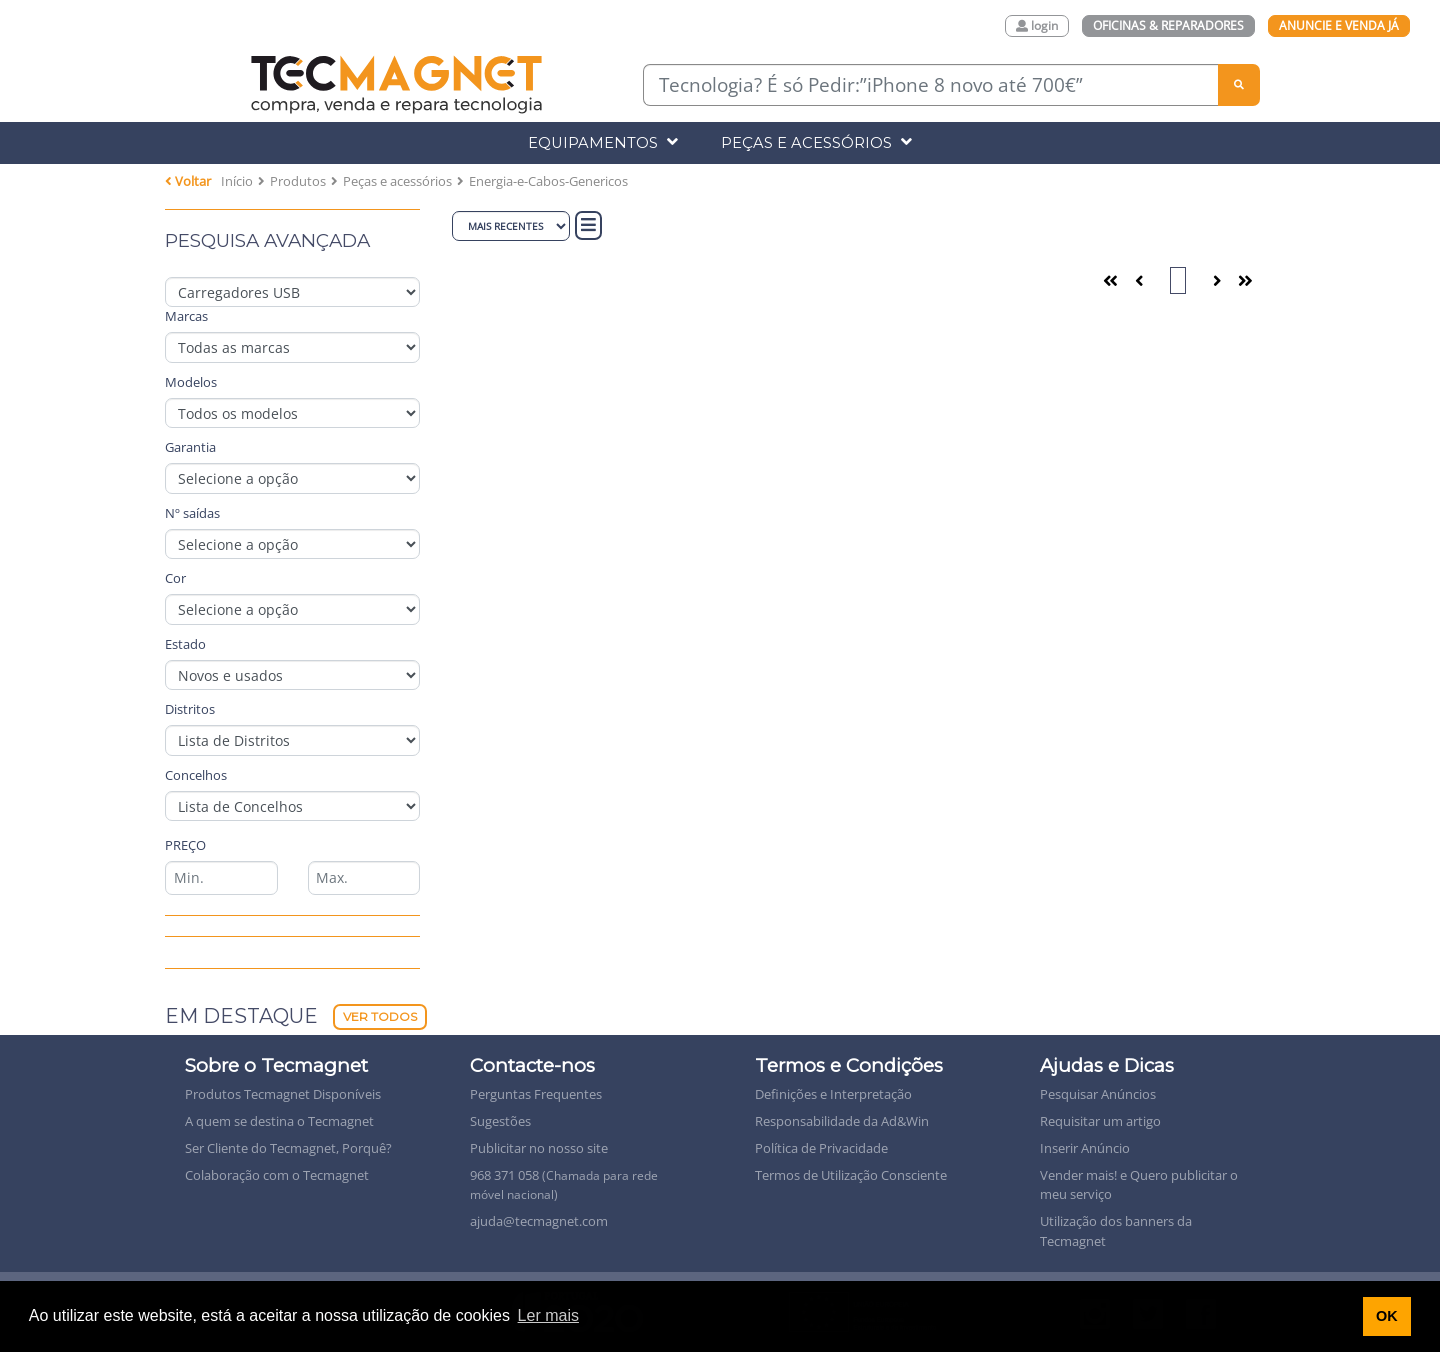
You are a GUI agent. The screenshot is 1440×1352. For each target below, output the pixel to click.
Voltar (188, 181)
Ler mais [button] (548, 1315)
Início (237, 181)
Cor (175, 578)
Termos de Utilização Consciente (851, 1175)
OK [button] (1387, 1316)
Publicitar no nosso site (539, 1148)
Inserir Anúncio (1085, 1148)
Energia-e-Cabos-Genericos (548, 181)
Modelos (191, 382)
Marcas (186, 316)
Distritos (190, 709)
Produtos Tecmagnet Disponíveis (283, 1094)
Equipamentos (603, 142)
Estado (185, 644)
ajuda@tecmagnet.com (539, 1221)
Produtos (298, 181)
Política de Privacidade (821, 1148)
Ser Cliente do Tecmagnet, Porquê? (288, 1148)
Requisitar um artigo (1100, 1121)
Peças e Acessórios (816, 142)
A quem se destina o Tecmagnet (279, 1121)
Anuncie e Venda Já (1339, 25)
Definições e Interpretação (833, 1094)
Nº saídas (192, 513)
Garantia (190, 447)
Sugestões (500, 1121)
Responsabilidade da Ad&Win (842, 1121)
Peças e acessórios (397, 181)
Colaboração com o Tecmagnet (277, 1175)
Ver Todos (380, 1016)
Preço (185, 845)
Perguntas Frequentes (536, 1094)
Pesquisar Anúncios (1098, 1094)
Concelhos (196, 775)
